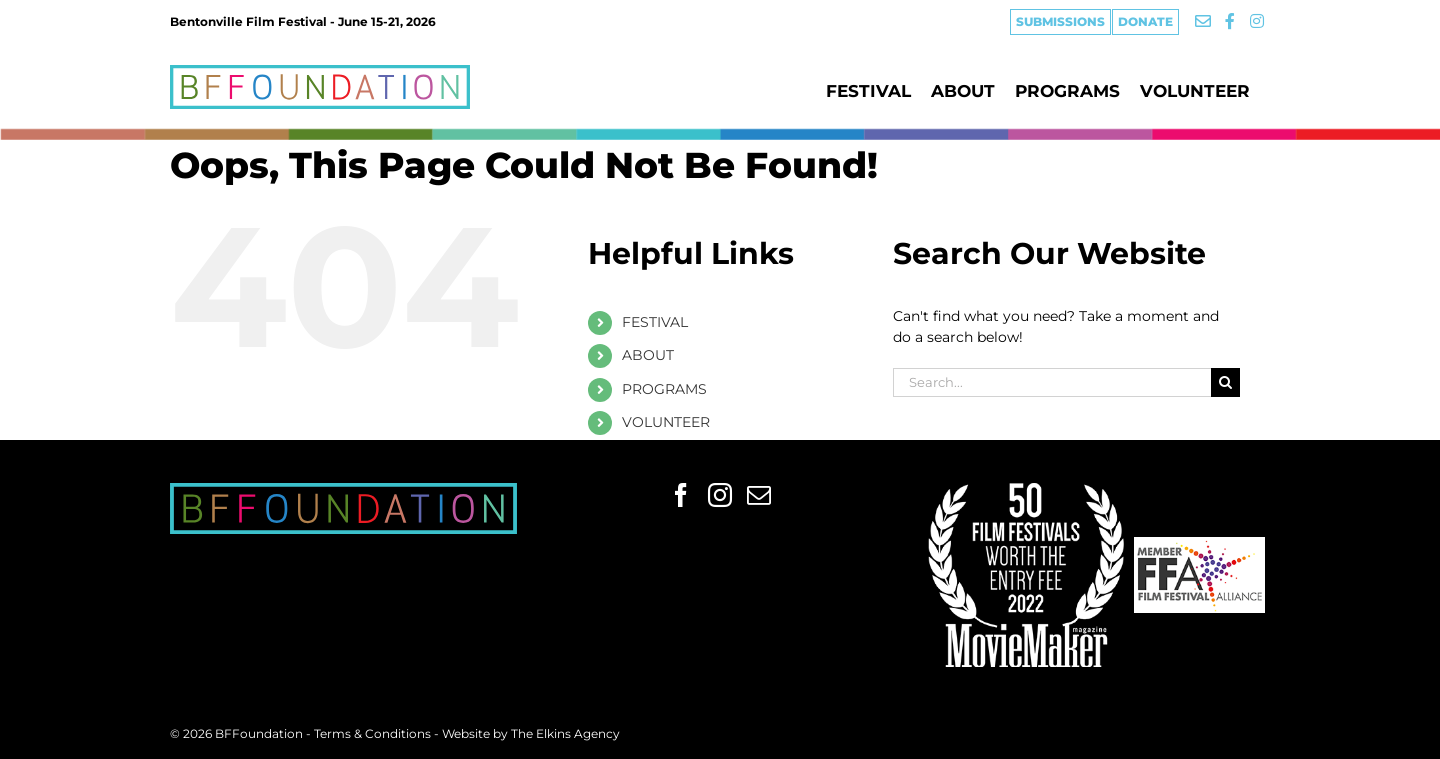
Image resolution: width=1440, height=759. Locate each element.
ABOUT (648, 355)
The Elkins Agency (565, 733)
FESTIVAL (655, 322)
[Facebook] (681, 495)
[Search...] (1052, 382)
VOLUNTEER (666, 422)
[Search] (1225, 382)
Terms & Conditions (374, 733)
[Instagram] (720, 495)
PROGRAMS (664, 389)
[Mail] (759, 495)
